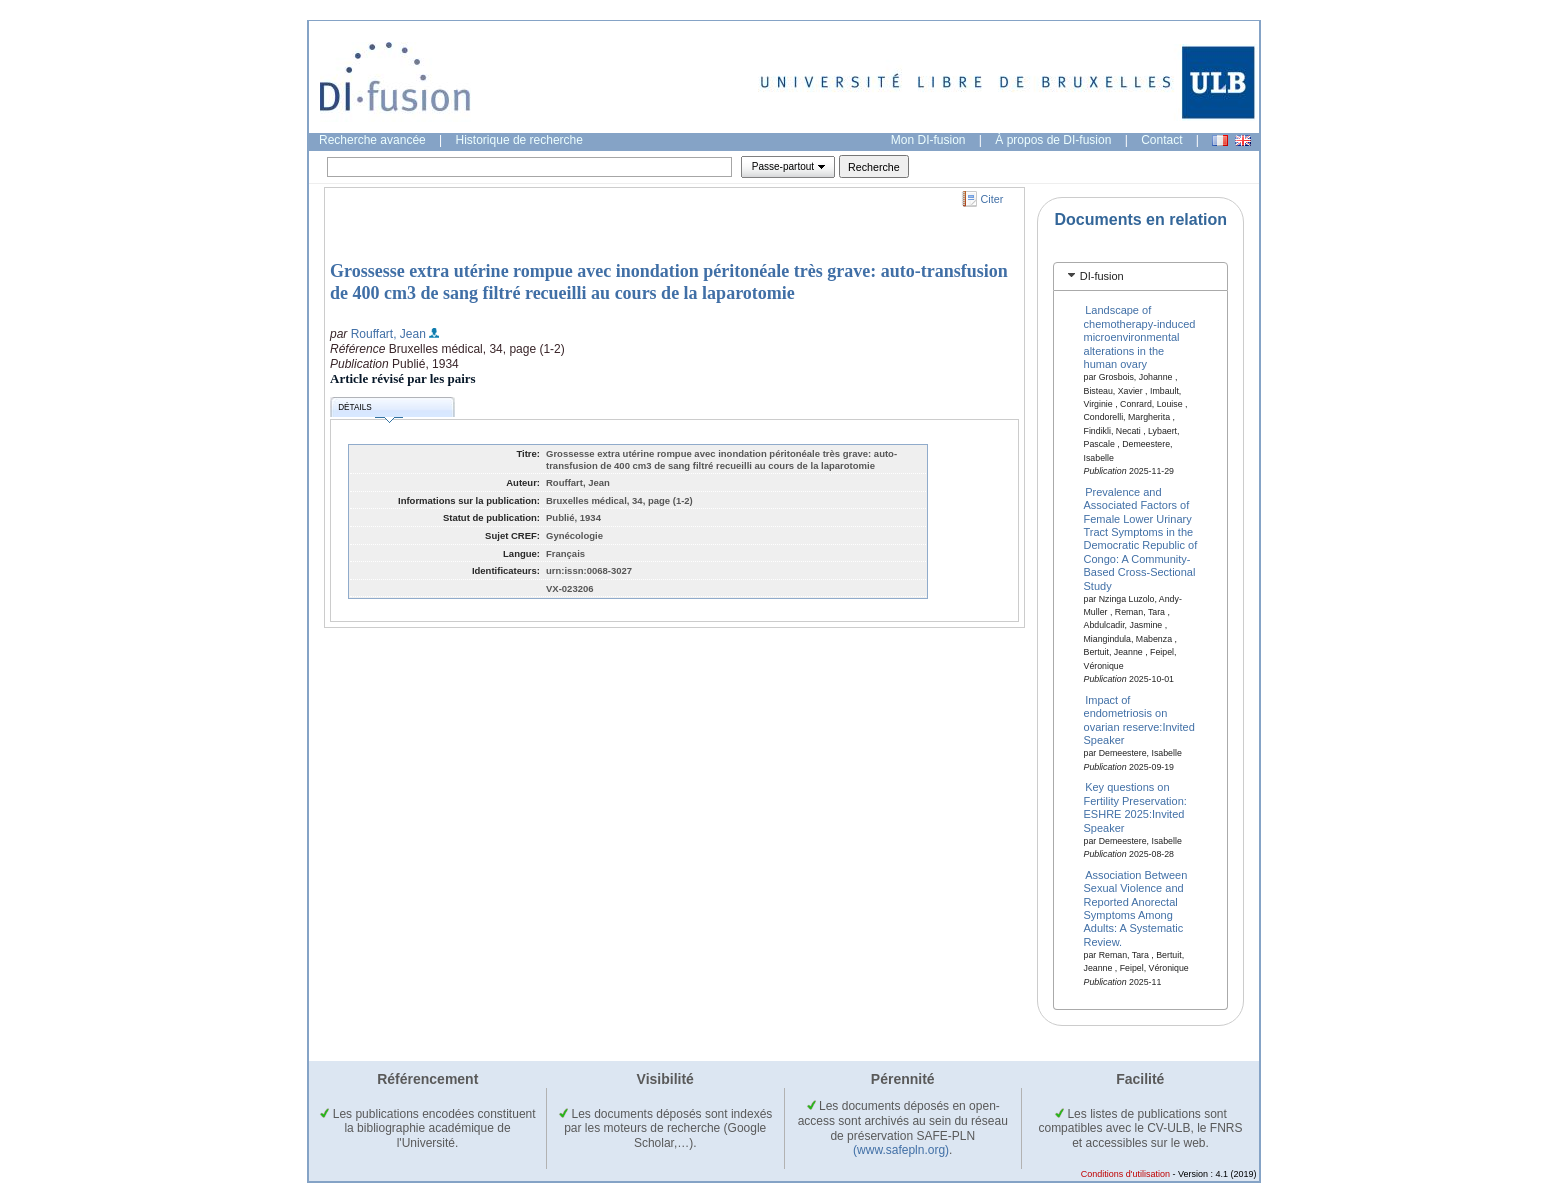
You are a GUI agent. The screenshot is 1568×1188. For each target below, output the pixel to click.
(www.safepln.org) (901, 1150)
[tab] (1140, 276)
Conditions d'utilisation (1125, 1174)
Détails (370, 410)
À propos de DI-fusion (1053, 140)
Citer (992, 199)
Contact (1161, 140)
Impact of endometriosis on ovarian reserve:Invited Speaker (1139, 719)
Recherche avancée (372, 140)
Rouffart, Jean (388, 334)
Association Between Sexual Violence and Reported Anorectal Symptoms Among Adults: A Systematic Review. (1136, 907)
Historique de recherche (519, 140)
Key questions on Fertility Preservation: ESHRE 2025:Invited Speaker (1135, 807)
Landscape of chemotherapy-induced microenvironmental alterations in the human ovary (1140, 337)
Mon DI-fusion (928, 140)
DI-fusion (1102, 276)
